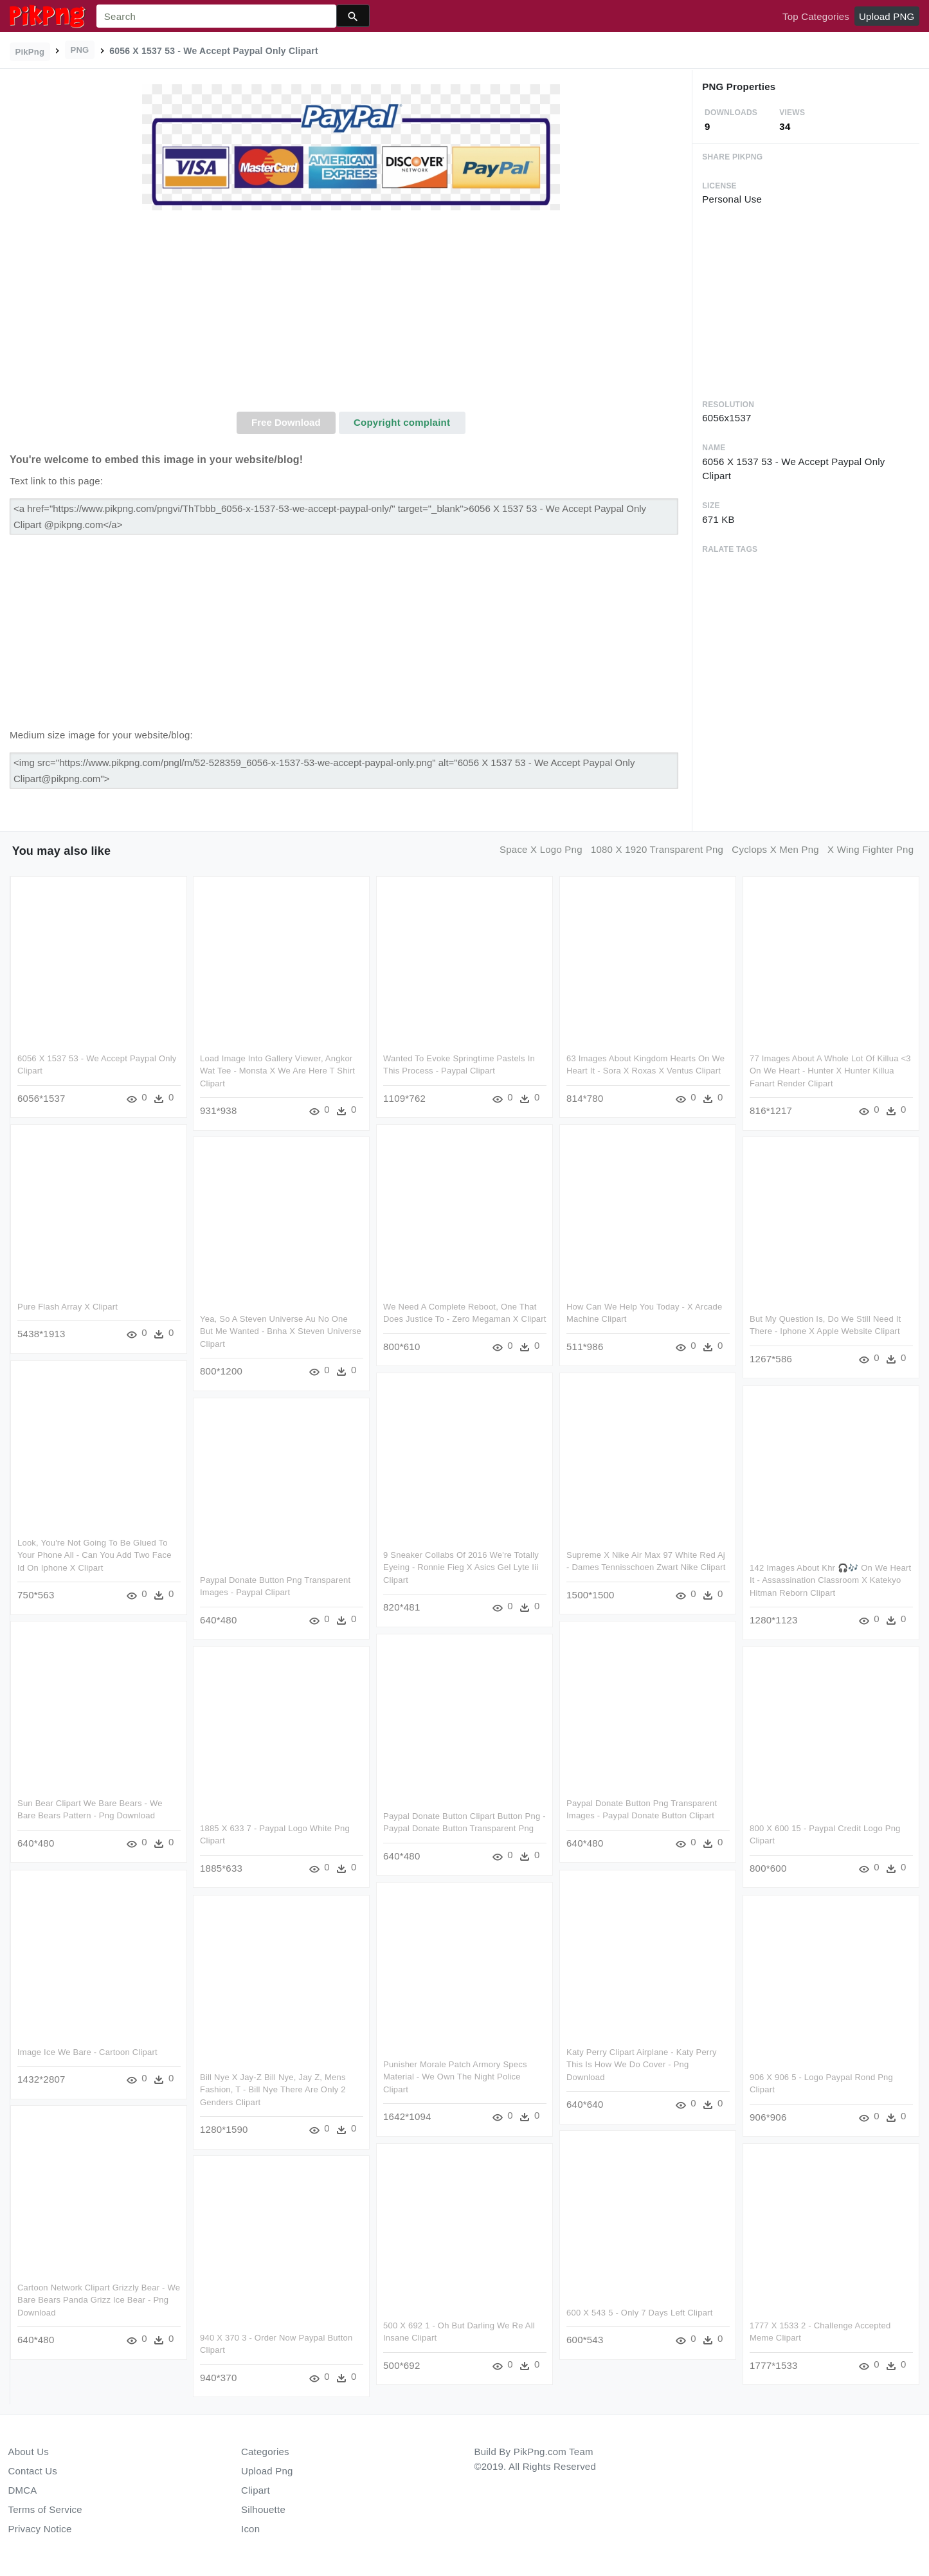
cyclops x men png (775, 849)
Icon (250, 2528)
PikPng (30, 52)
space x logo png (541, 849)
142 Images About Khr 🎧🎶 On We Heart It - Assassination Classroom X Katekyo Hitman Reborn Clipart (829, 1579)
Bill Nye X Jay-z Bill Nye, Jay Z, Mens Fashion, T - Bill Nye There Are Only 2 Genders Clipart (273, 2088)
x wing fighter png (870, 849)
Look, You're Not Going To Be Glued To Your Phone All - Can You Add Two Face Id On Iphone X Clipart (94, 1554)
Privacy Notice (40, 2528)
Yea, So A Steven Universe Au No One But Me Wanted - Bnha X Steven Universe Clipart (280, 1331)
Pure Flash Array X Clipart (67, 1306)
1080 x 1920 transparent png (657, 849)
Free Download (286, 422)
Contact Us (32, 2470)
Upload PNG (886, 16)
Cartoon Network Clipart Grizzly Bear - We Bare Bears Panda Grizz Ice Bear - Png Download (98, 2299)
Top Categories (815, 16)
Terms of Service (45, 2509)
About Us (29, 2451)
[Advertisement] (351, 315)
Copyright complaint (402, 422)
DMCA (22, 2490)
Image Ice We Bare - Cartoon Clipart (87, 2051)
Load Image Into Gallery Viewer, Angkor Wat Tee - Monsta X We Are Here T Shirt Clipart (277, 1071)
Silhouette (263, 2509)
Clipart (255, 2490)
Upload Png (267, 2470)
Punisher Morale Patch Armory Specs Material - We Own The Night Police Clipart (519, 2076)
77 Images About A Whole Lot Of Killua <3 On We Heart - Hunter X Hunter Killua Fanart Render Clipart (829, 1071)
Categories (265, 2451)
